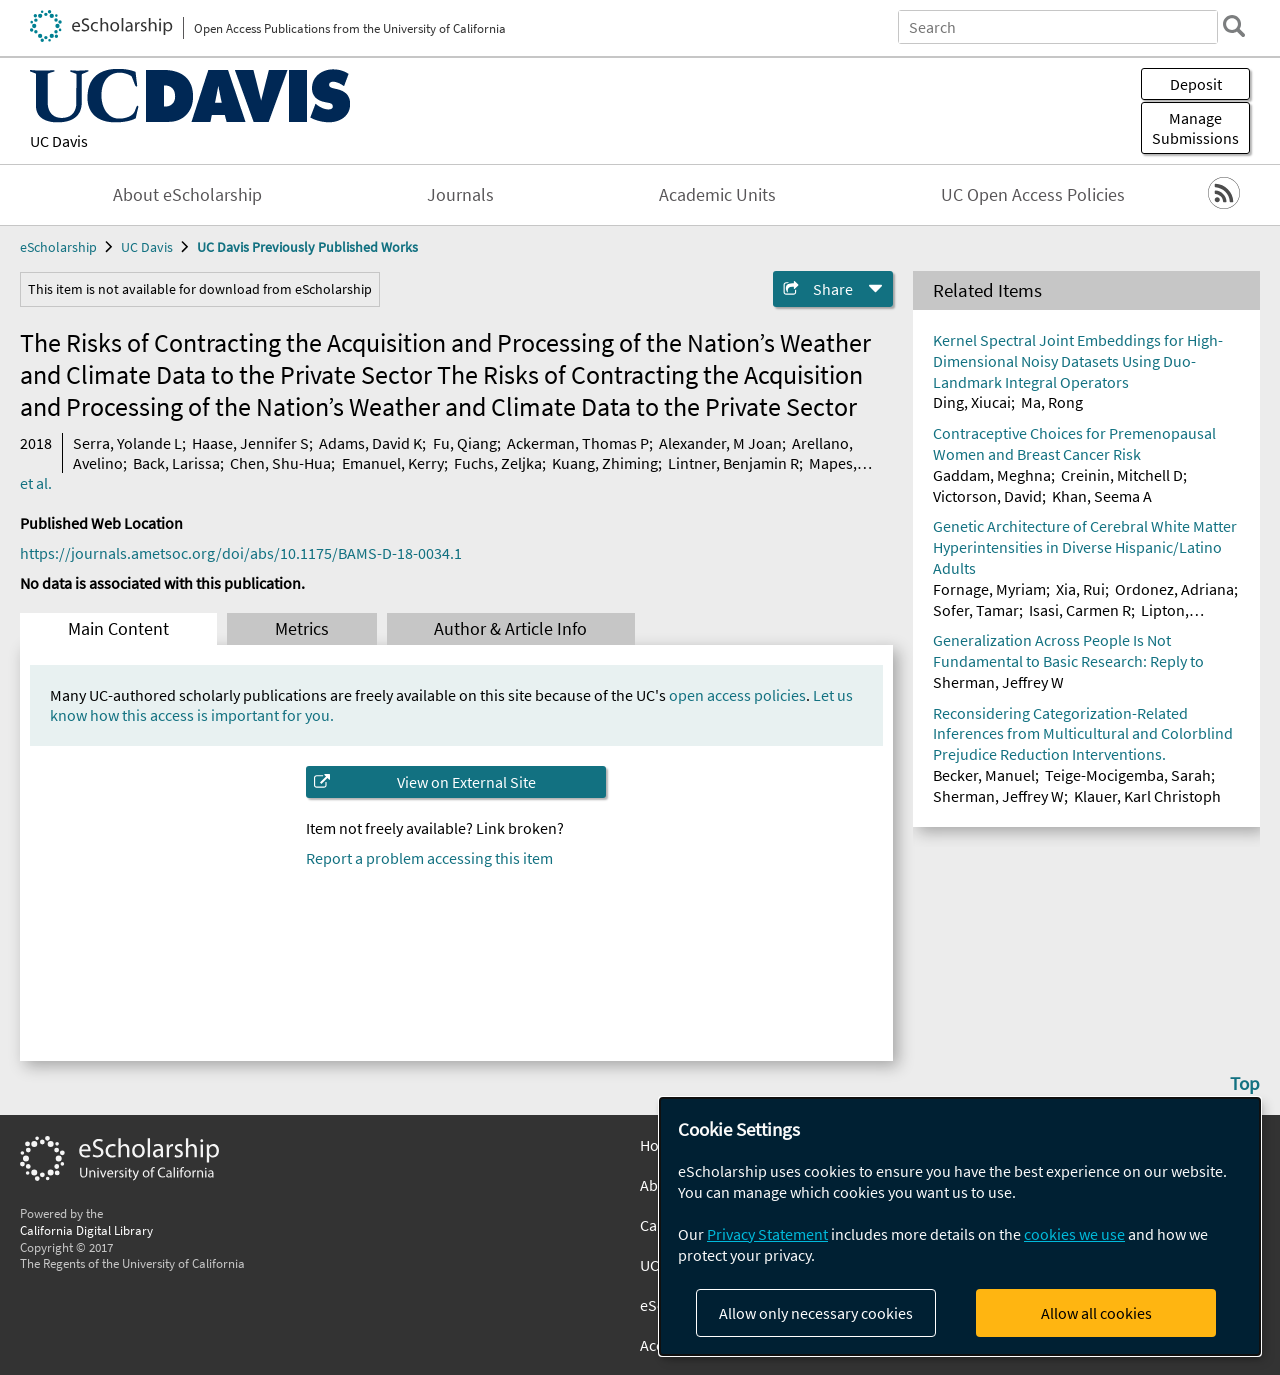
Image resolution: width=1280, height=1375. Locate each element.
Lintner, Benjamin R (733, 463)
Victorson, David (987, 496)
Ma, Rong (1052, 402)
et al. (36, 483)
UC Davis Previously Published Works (307, 247)
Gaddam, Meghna (992, 475)
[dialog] (960, 1226)
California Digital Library (86, 1230)
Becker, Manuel (984, 775)
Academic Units (717, 195)
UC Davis (59, 141)
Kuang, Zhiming (605, 463)
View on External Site (466, 782)
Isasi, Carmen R (1080, 610)
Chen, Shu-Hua (280, 463)
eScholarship (58, 247)
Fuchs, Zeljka (498, 463)
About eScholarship (187, 195)
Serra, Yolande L (127, 443)
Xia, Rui (1080, 589)
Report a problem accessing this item (429, 858)
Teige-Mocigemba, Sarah (1128, 775)
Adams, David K (370, 443)
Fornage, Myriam (989, 589)
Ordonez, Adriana (1174, 589)
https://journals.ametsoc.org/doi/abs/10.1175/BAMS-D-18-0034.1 (241, 553)
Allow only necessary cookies (816, 1313)
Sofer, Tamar (976, 610)
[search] (1234, 26)
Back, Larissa (176, 463)
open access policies (737, 695)
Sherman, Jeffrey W (998, 682)
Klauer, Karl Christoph (1147, 796)
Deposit (1196, 84)
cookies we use (1074, 1234)
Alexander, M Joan (720, 443)
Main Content (118, 629)
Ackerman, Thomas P (578, 443)
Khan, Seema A (1102, 496)
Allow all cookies (1096, 1313)
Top (1245, 1083)
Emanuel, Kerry (393, 463)
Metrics (302, 629)
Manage (1195, 128)
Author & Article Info (510, 629)
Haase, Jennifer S (250, 443)
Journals (460, 195)
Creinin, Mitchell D (1122, 475)
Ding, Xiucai (972, 402)
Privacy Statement (767, 1234)
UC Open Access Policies (1033, 195)
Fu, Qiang (465, 443)
